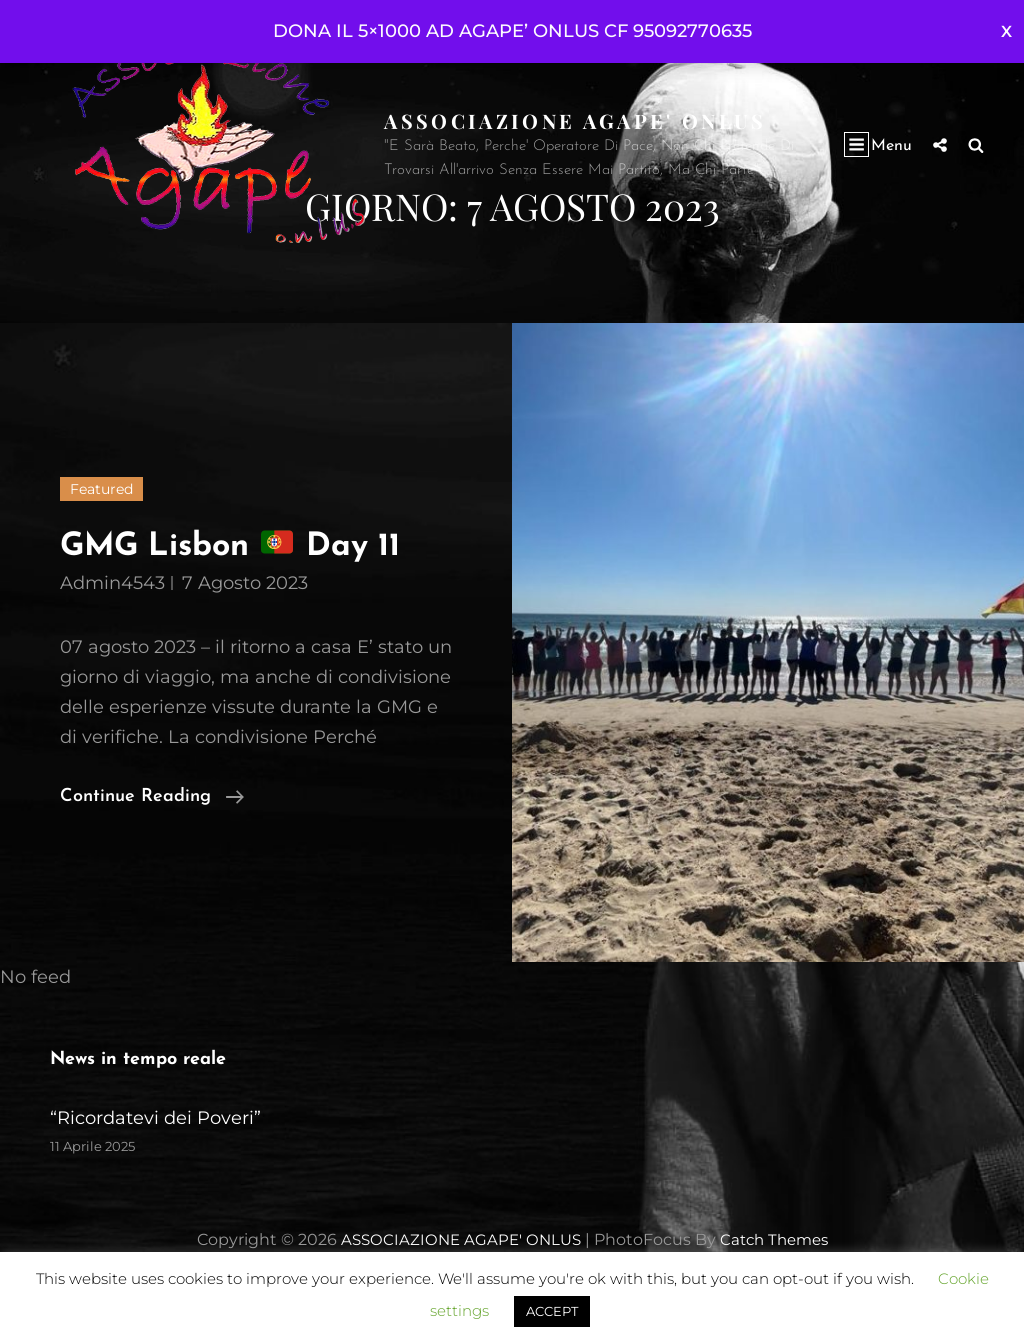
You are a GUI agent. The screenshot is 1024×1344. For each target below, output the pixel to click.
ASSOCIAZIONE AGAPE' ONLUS (579, 119)
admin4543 (112, 631)
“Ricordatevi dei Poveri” (155, 1166)
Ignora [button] (1006, 31)
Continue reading (152, 845)
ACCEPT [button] (552, 1311)
